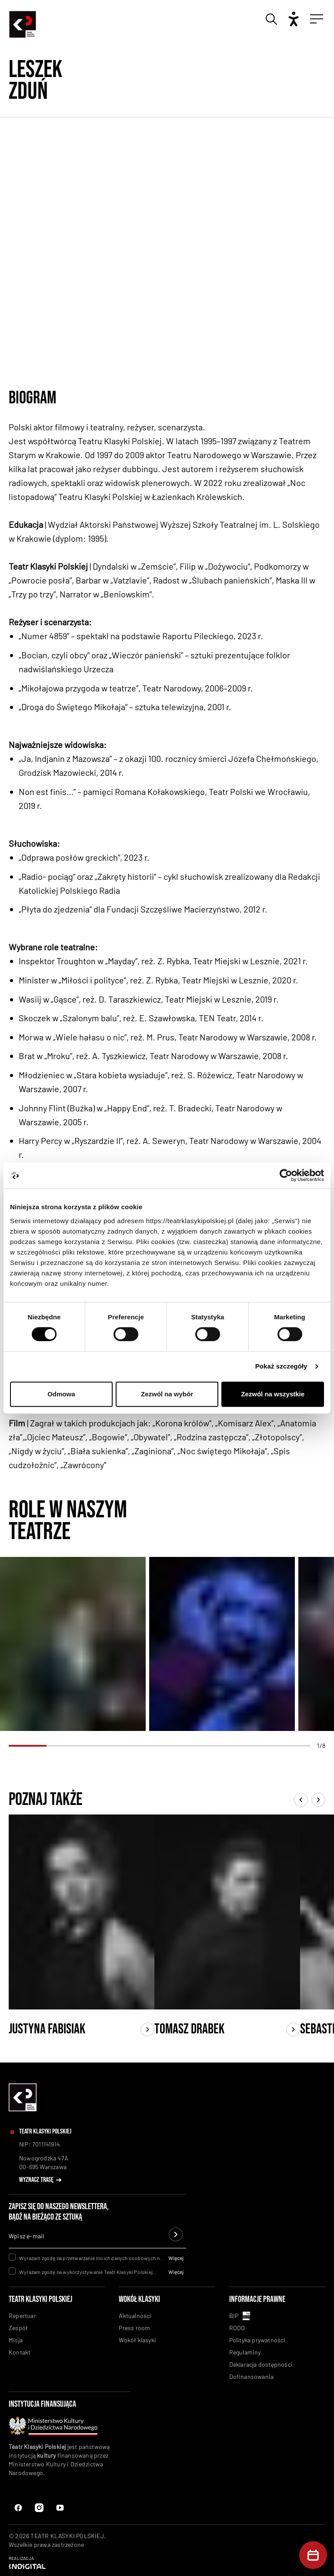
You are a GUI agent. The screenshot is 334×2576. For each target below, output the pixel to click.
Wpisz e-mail (26, 2236)
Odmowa (61, 1394)
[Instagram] (39, 2507)
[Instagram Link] (60, 2507)
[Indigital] (167, 2562)
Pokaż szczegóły (281, 1366)
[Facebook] (18, 2507)
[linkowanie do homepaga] (23, 2109)
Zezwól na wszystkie (272, 1394)
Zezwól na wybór (167, 1394)
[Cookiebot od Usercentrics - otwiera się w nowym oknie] (286, 1175)
